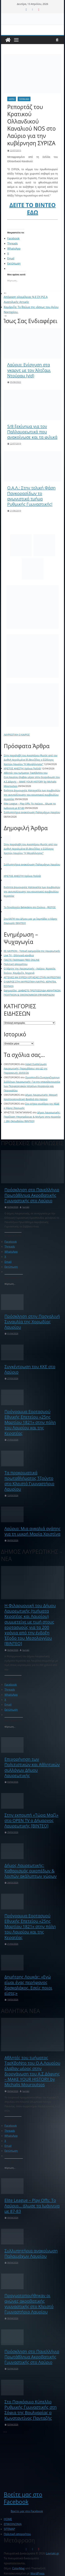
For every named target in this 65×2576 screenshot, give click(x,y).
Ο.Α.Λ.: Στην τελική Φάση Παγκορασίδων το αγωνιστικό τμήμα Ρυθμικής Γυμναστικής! (31, 496)
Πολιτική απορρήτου (16, 964)
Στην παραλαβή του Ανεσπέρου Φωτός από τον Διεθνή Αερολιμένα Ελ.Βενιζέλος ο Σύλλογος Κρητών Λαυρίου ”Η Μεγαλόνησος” (31, 760)
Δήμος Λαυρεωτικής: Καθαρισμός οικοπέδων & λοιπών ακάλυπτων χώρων (31, 1871)
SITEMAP (9, 2529)
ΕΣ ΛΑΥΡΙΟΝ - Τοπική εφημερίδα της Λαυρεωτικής (32, 951)
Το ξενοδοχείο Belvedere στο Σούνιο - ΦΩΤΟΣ (30, 907)
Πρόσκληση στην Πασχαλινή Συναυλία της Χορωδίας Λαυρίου (32, 1321)
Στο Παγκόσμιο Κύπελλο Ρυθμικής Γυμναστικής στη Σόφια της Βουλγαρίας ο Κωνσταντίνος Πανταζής (31, 2410)
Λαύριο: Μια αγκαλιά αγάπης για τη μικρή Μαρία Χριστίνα (33, 1531)
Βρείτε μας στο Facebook (23, 2498)
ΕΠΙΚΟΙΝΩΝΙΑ (13, 2524)
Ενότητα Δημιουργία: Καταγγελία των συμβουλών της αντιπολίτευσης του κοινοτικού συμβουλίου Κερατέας (32, 795)
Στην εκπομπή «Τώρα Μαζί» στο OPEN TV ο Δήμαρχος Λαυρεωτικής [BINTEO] (31, 1820)
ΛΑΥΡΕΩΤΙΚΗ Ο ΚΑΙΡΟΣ (17, 734)
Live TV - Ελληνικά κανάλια (19, 955)
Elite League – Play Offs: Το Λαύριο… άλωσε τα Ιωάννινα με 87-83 (32, 2205)
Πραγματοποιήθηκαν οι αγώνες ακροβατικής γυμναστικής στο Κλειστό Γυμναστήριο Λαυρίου (29, 2303)
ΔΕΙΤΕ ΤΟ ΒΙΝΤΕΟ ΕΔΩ (32, 208)
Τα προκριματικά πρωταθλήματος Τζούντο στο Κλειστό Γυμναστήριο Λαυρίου (29, 1481)
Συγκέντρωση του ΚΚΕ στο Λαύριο (30, 1369)
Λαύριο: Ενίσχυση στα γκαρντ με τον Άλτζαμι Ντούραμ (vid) (29, 370)
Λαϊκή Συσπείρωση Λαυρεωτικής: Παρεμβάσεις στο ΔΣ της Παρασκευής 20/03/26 (25, 1068)
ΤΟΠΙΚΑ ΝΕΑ (24, 99)
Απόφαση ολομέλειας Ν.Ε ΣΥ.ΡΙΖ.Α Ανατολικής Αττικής (32, 298)
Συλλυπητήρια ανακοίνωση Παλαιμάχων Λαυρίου (32, 812)
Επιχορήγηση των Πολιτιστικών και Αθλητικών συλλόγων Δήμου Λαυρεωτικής (32, 1767)
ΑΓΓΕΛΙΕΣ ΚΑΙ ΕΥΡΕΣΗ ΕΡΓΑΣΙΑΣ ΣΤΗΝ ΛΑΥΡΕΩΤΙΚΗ (32, 977)
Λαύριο (12, 99)
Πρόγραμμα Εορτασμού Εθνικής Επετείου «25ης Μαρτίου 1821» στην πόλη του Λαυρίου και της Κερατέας (30, 1422)
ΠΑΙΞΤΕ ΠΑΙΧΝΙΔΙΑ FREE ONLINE (22, 959)
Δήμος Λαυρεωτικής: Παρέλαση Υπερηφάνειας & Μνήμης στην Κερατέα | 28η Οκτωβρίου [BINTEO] (32, 1117)
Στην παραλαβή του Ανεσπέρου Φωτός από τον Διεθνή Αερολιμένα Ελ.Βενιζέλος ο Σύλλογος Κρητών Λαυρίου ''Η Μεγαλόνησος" (31, 849)
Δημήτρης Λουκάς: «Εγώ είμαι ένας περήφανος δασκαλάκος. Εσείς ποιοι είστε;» (28, 1985)
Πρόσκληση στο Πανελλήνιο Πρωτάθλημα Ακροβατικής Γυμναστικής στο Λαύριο (32, 1195)
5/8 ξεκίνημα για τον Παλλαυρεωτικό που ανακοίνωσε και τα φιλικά (32, 431)
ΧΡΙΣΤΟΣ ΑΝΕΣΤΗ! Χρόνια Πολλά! (22, 768)
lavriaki (25, 1207)
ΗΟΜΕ (8, 2519)
